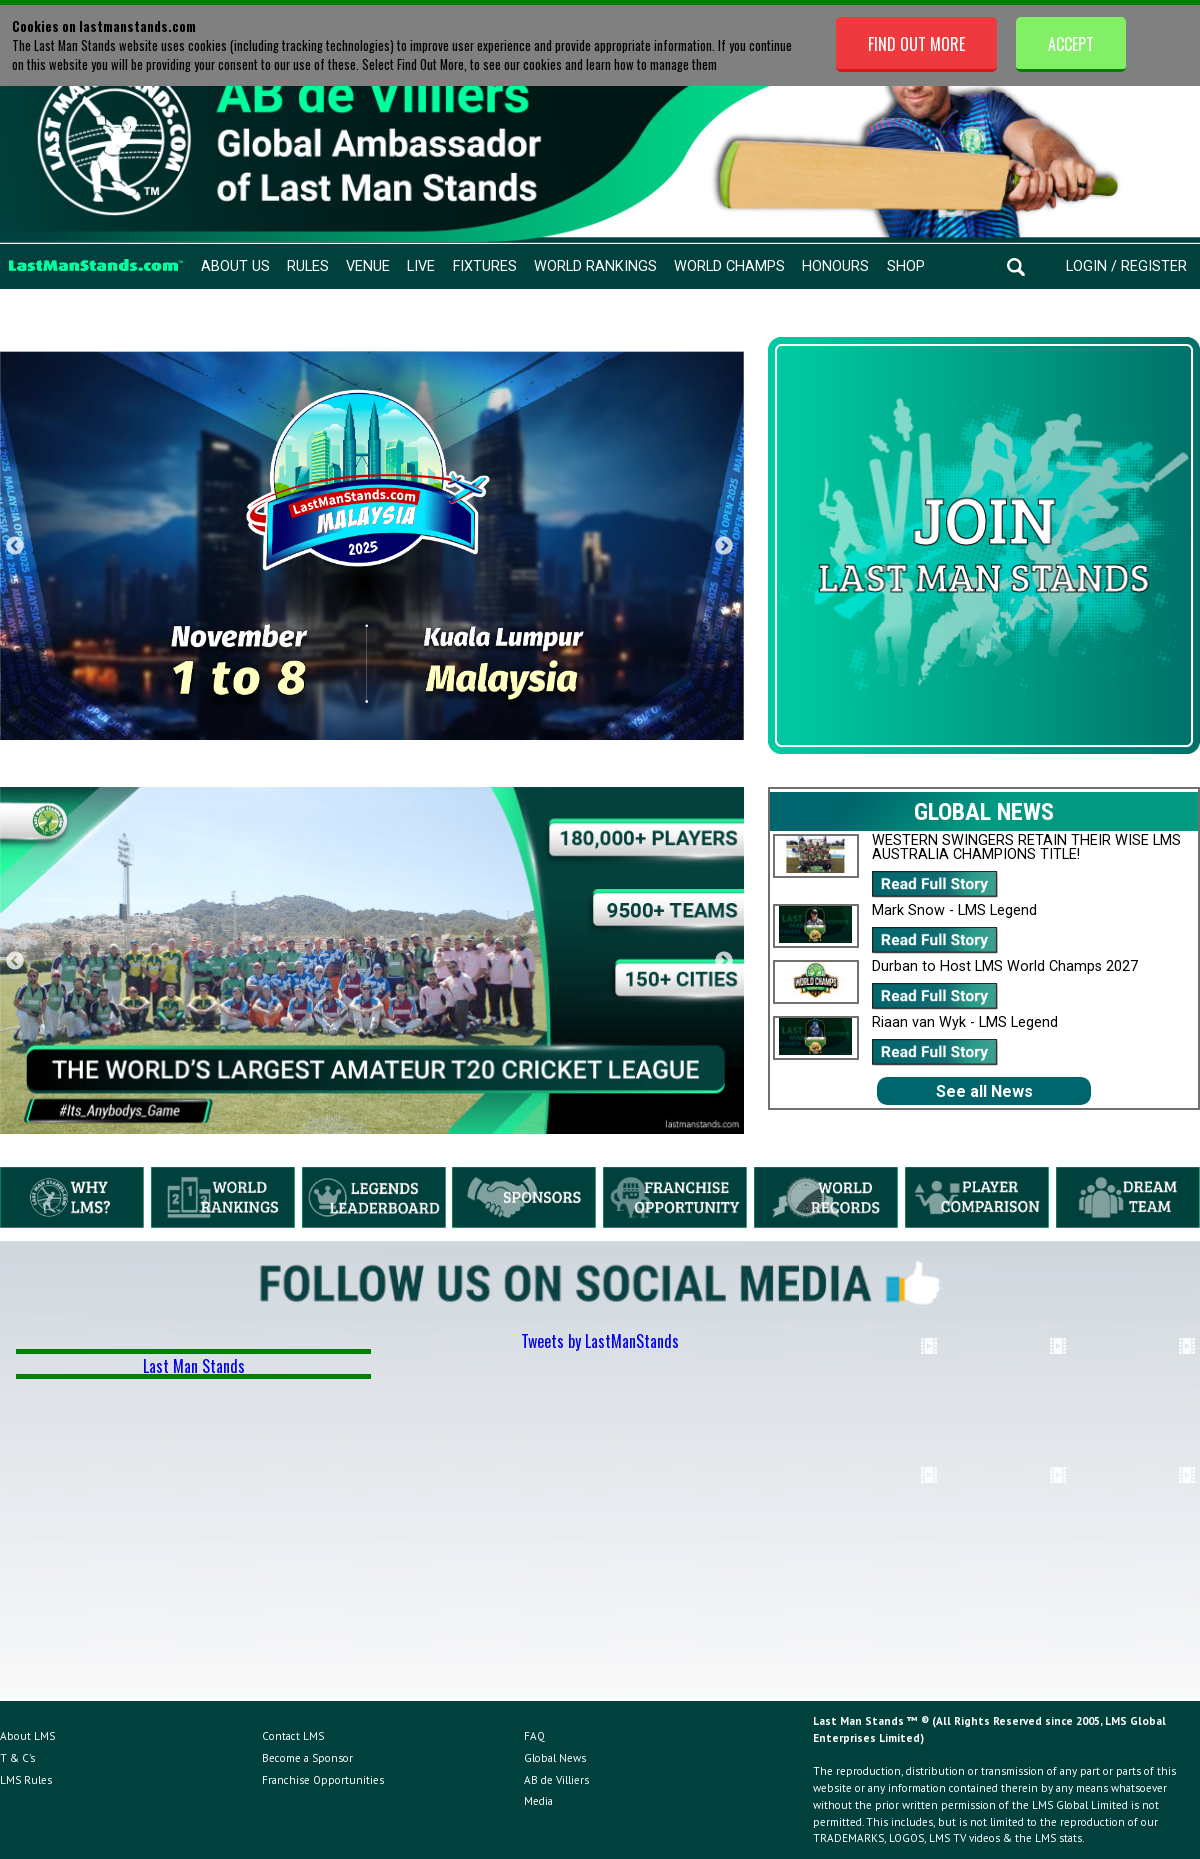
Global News (555, 1758)
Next (724, 546)
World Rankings (595, 266)
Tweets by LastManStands (600, 1341)
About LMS (27, 1736)
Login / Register (1126, 266)
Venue (368, 266)
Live (421, 266)
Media (538, 1801)
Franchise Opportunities (323, 1780)
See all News (984, 1091)
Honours (835, 266)
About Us (235, 266)
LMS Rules (26, 1780)
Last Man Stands (194, 1366)
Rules (308, 266)
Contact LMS (293, 1736)
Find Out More (916, 44)
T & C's (17, 1758)
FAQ (534, 1736)
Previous (15, 546)
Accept (1071, 44)
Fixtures (485, 266)
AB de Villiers (556, 1780)
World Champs (729, 266)
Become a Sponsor (307, 1758)
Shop (906, 266)
